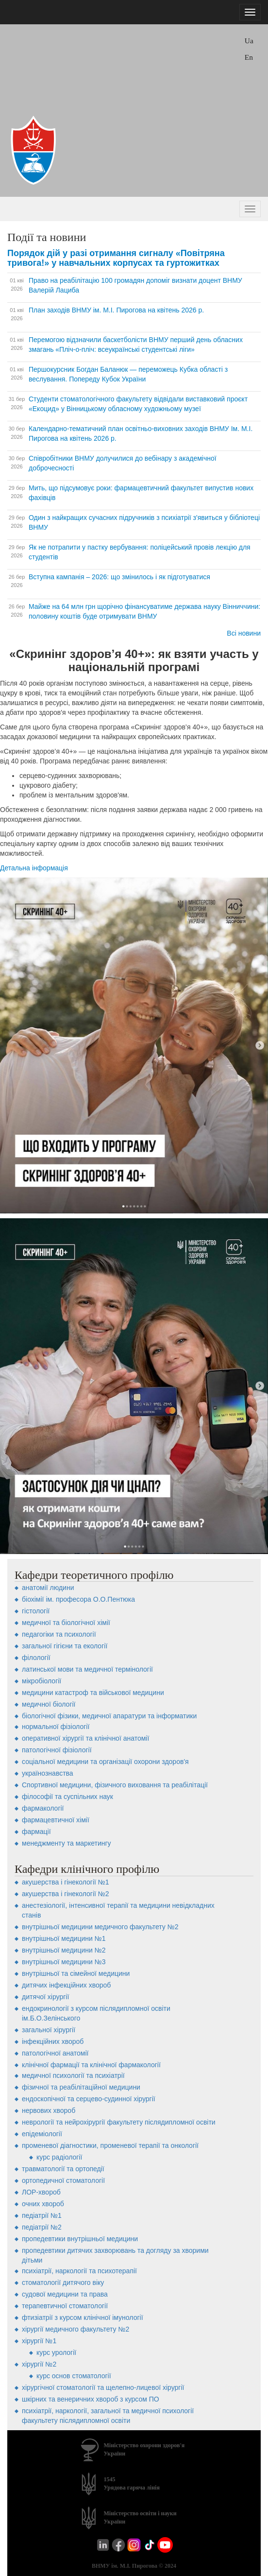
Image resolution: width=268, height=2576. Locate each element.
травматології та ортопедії (63, 2169)
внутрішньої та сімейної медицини (76, 1973)
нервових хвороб (48, 2110)
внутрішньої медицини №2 (63, 1950)
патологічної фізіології (57, 1750)
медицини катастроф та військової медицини (93, 1692)
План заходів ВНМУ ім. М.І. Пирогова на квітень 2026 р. (116, 310)
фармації (36, 1831)
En (249, 57)
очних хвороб (43, 2204)
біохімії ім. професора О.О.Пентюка (78, 1599)
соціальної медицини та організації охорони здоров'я (105, 1761)
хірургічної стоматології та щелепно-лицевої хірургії (103, 2387)
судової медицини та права (65, 2294)
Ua (249, 40)
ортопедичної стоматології (63, 2180)
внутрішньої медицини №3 (63, 1962)
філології (36, 1657)
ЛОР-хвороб (41, 2192)
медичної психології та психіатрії (73, 2075)
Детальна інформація (34, 868)
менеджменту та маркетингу (66, 1843)
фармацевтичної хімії (55, 1820)
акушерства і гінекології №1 (65, 1882)
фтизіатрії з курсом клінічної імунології (82, 2317)
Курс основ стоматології (73, 2376)
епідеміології (42, 2134)
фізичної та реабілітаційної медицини (81, 2087)
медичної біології (49, 1704)
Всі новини (244, 633)
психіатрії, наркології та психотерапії (79, 2271)
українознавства (47, 1773)
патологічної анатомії (55, 2053)
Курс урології (56, 2352)
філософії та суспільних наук (67, 1796)
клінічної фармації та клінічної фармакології (91, 2065)
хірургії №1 (39, 2341)
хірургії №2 (39, 2364)
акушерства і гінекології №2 (65, 1894)
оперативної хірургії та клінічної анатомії (85, 1738)
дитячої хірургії (45, 1997)
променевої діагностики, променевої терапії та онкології (110, 2145)
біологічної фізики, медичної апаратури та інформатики (109, 1716)
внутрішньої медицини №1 (63, 1938)
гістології (36, 1611)
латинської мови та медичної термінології (87, 1669)
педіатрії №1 (42, 2215)
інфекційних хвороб (53, 2041)
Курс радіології (59, 2157)
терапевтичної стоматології (65, 2306)
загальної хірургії (48, 2030)
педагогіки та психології (59, 1634)
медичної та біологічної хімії (66, 1622)
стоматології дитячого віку (63, 2282)
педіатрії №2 (42, 2227)
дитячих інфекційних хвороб (66, 1985)
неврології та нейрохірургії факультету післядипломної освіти (119, 2122)
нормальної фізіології (55, 1726)
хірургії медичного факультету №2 (75, 2329)
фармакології (43, 1808)
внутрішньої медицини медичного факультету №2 (100, 1927)
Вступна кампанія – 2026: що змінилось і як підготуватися (119, 577)
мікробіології (41, 1681)
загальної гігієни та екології (64, 1646)
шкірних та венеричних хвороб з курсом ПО (90, 2399)
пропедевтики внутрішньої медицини (80, 2239)
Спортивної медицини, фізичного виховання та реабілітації (115, 1785)
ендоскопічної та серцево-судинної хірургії (88, 2099)
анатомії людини (48, 1587)
